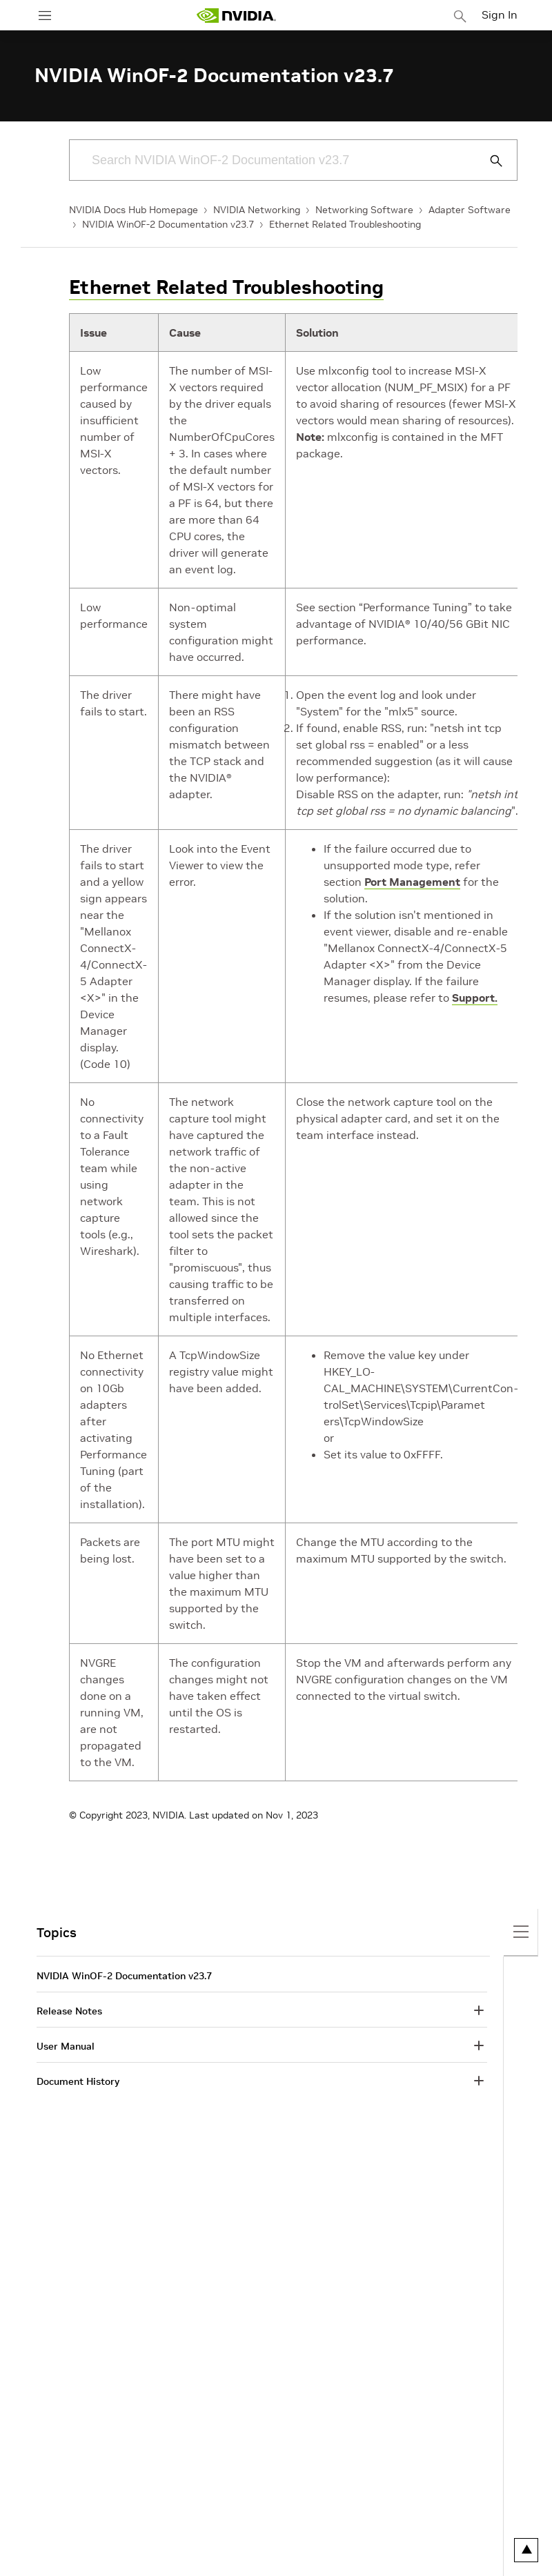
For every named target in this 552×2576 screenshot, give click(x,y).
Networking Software (364, 210)
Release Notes (69, 2011)
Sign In (500, 14)
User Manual (66, 2046)
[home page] (236, 15)
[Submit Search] (488, 160)
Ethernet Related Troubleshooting (345, 224)
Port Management (412, 882)
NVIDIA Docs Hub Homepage (133, 210)
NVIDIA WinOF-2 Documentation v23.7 (168, 224)
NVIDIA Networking (256, 210)
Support (473, 997)
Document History (78, 2081)
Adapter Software (469, 210)
